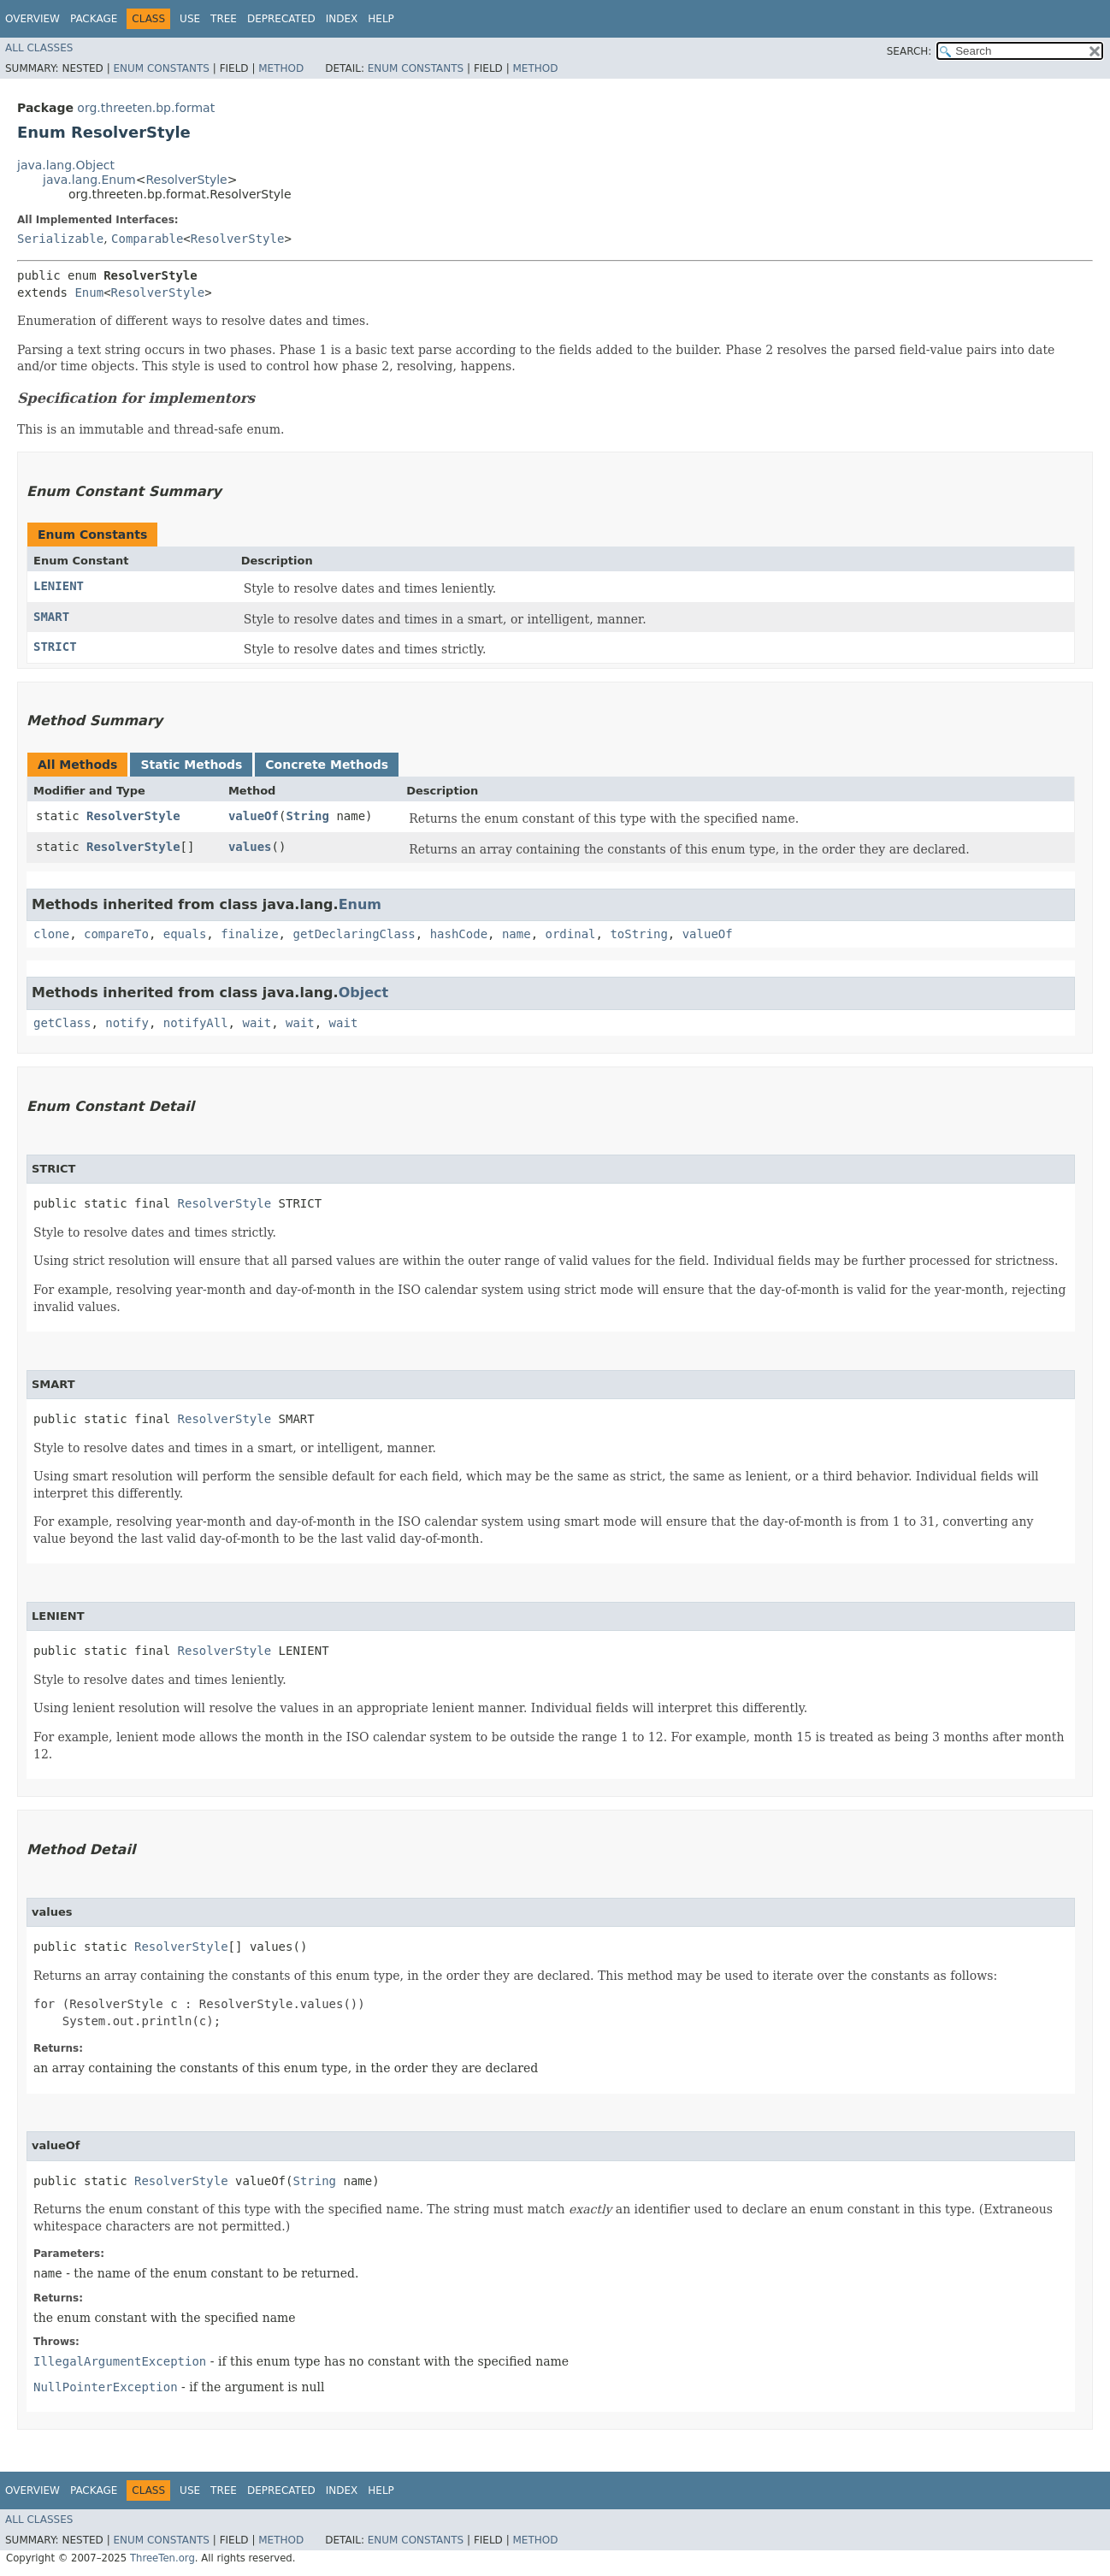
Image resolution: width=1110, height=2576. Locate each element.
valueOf (253, 816)
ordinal (571, 934)
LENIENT (58, 586)
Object (364, 992)
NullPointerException (105, 2387)
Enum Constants (161, 68)
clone (51, 934)
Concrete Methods (326, 764)
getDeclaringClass (353, 934)
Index (342, 19)
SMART (51, 616)
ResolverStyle (186, 179)
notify (127, 1023)
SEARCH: (909, 51)
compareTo (116, 934)
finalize (249, 934)
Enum (88, 292)
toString (638, 934)
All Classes (39, 48)
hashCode (458, 934)
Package (93, 19)
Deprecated (281, 19)
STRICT (55, 646)
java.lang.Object (66, 165)
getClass (62, 1023)
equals (185, 934)
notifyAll (195, 1023)
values (250, 847)
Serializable (60, 238)
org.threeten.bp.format (146, 108)
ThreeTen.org (162, 2558)
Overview (32, 19)
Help (381, 19)
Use (190, 19)
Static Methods (191, 764)
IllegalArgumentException (119, 2361)
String (307, 816)
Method (281, 68)
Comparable (147, 238)
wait (256, 1023)
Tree (223, 19)
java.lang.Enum (89, 179)
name (516, 934)
